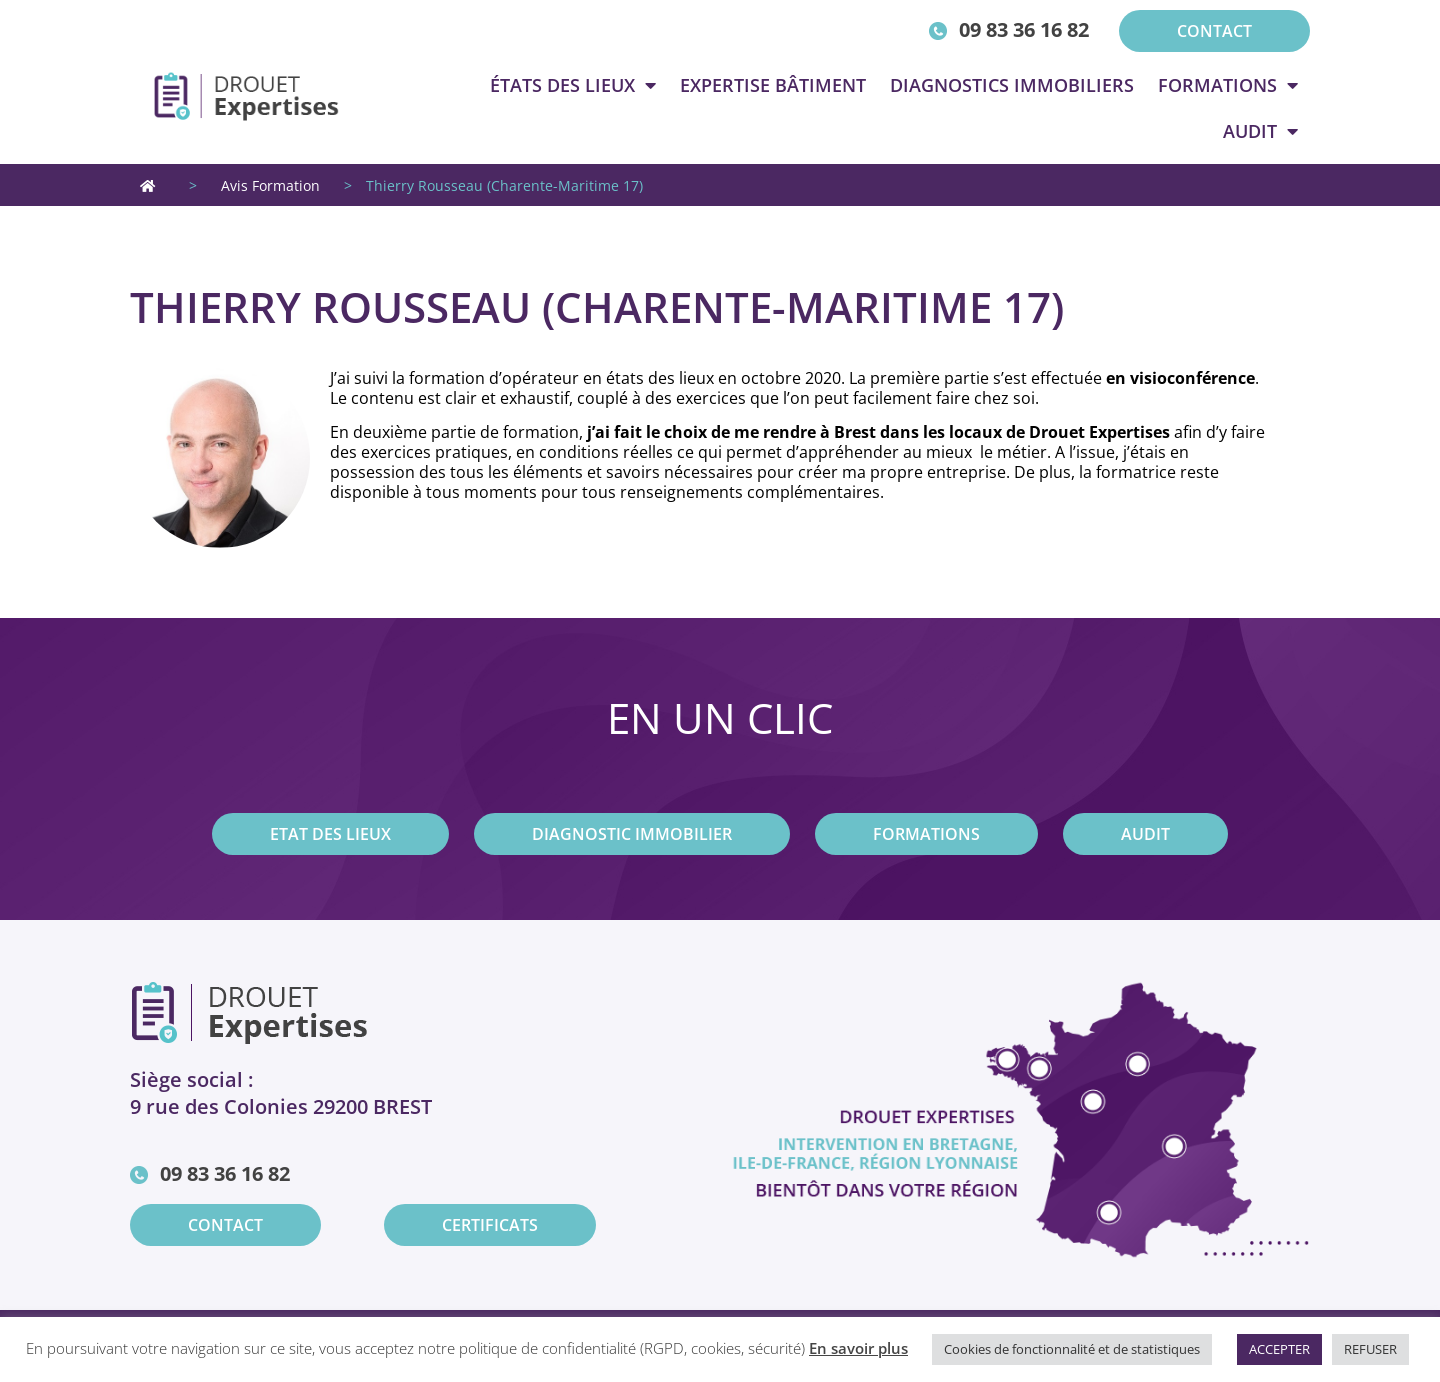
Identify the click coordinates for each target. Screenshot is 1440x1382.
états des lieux (573, 85)
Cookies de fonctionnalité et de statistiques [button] (1072, 1349)
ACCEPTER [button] (1279, 1349)
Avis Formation (270, 185)
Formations (1228, 85)
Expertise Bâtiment (773, 85)
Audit (1260, 131)
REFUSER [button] (1370, 1349)
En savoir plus (858, 1348)
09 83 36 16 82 (1024, 29)
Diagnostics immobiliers (1012, 85)
